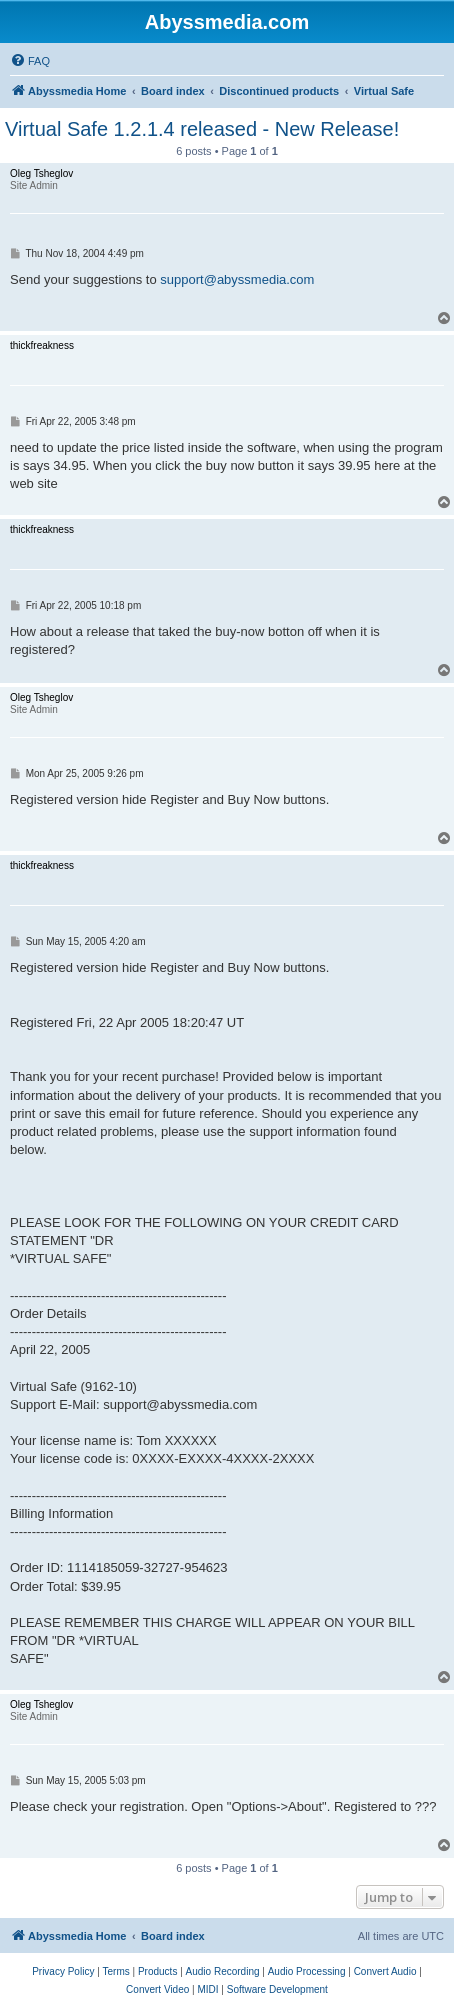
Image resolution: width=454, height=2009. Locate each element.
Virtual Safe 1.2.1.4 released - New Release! (202, 129)
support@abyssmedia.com (237, 279)
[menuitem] (30, 61)
